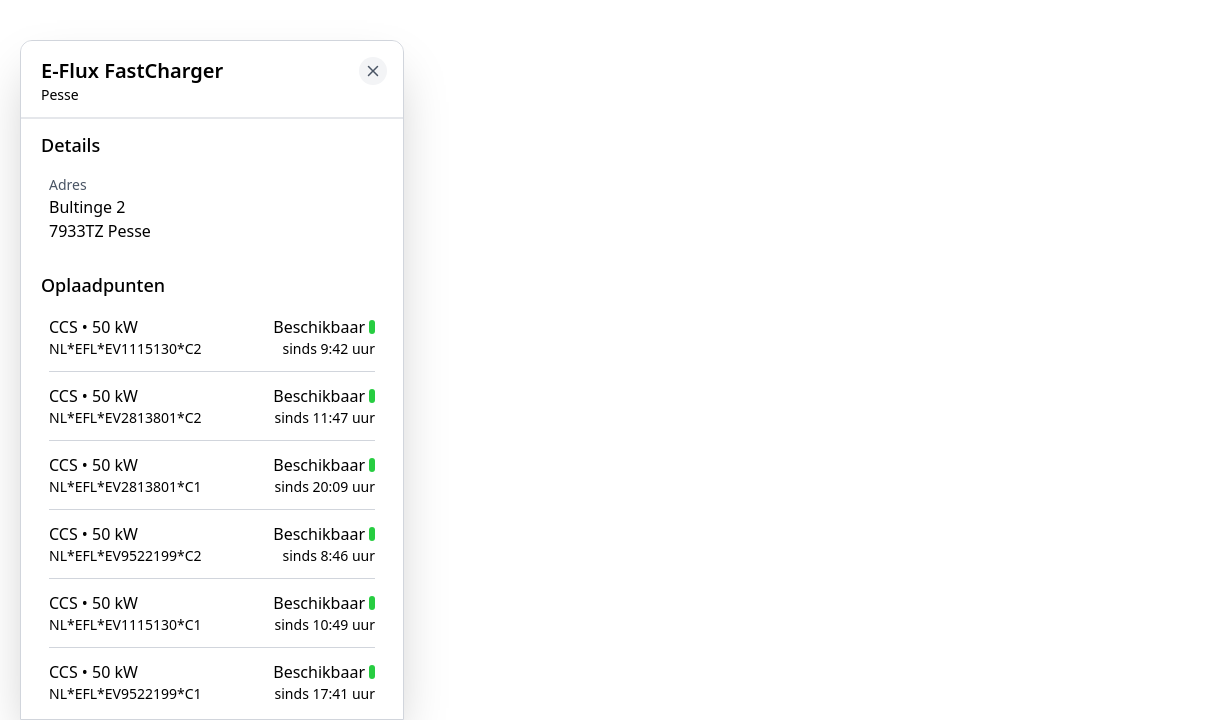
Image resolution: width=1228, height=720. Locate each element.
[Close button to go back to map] (373, 71)
